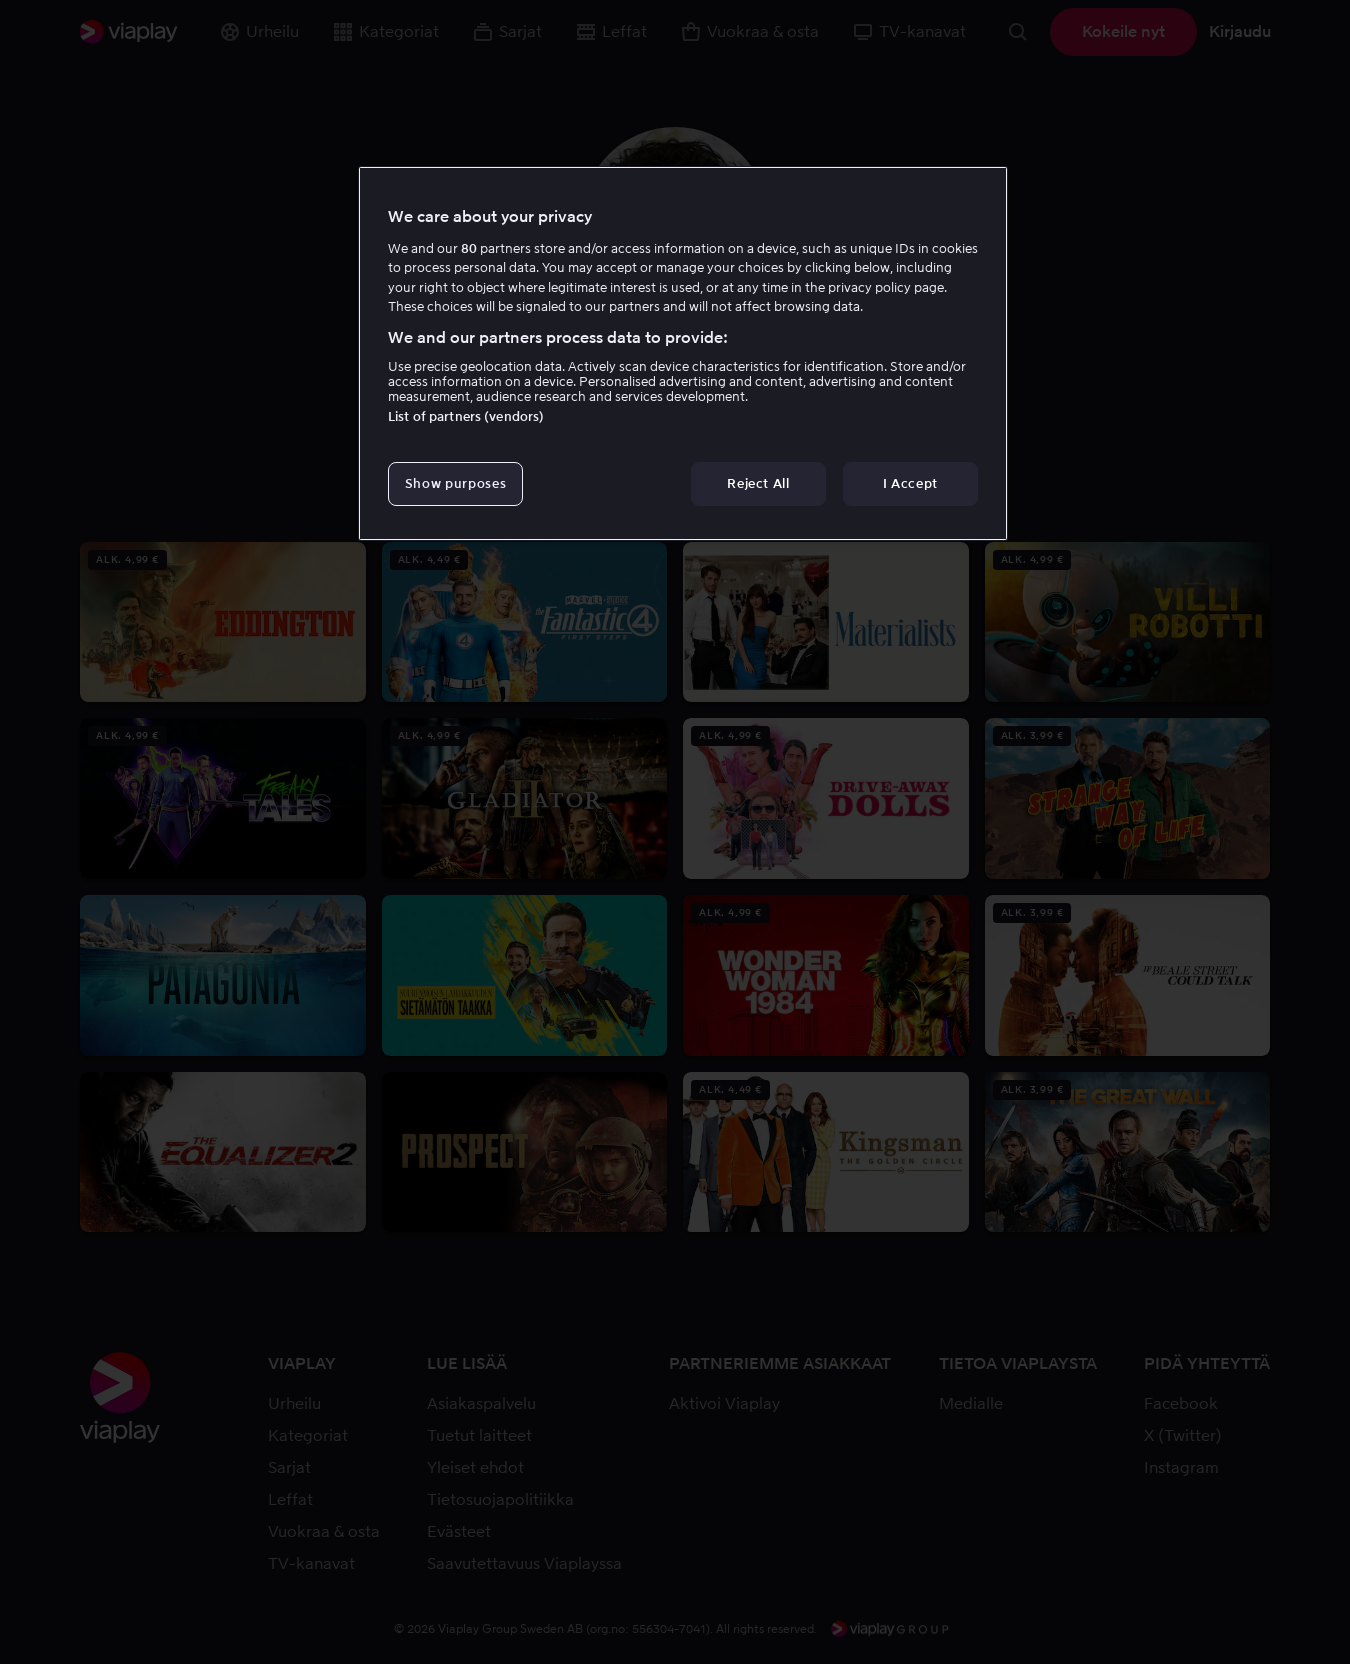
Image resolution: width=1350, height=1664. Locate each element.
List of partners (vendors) (466, 416)
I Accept (910, 483)
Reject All (758, 483)
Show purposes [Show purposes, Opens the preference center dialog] (455, 483)
